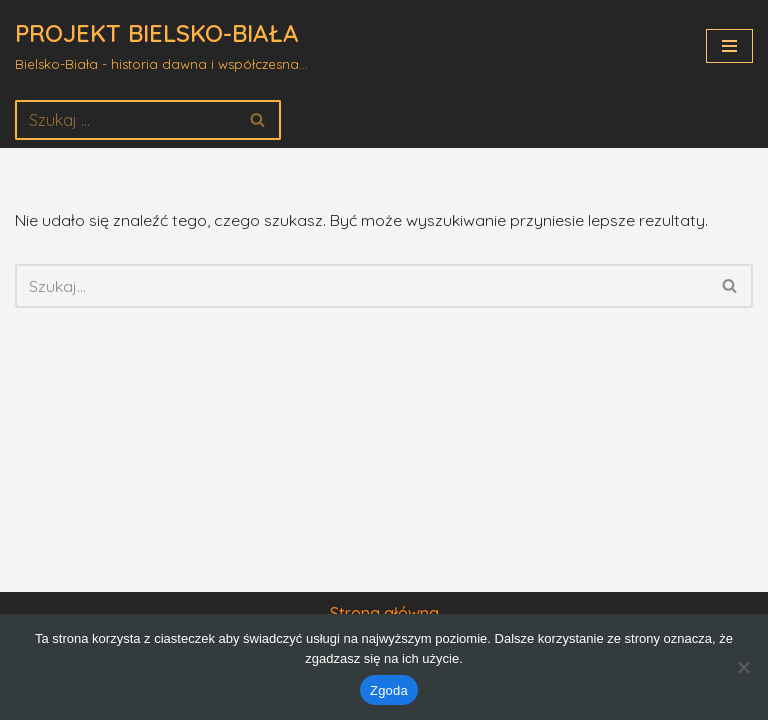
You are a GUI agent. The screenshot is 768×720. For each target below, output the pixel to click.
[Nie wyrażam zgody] (743, 667)
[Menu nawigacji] (729, 46)
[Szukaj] (125, 120)
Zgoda (389, 690)
